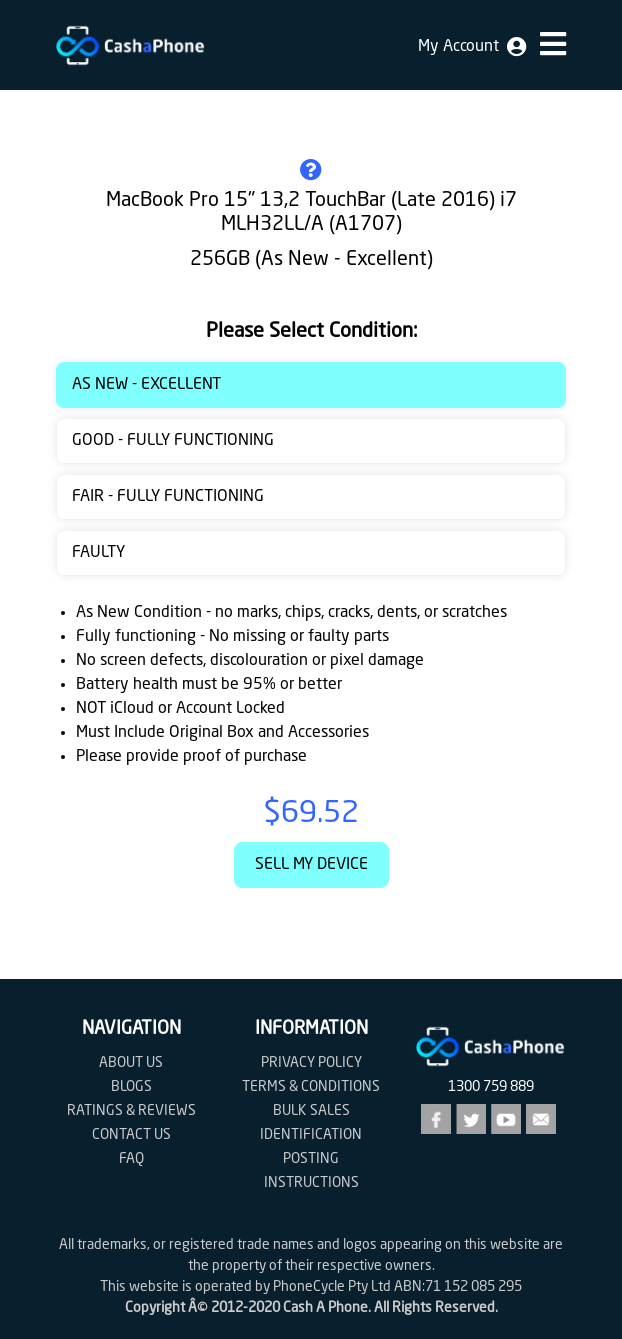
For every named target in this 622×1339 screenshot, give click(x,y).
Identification (311, 1135)
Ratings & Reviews (131, 1111)
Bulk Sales (311, 1111)
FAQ (131, 1159)
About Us (131, 1063)
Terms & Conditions (311, 1087)
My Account (472, 47)
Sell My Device (311, 865)
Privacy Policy (311, 1063)
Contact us (131, 1135)
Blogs (131, 1087)
